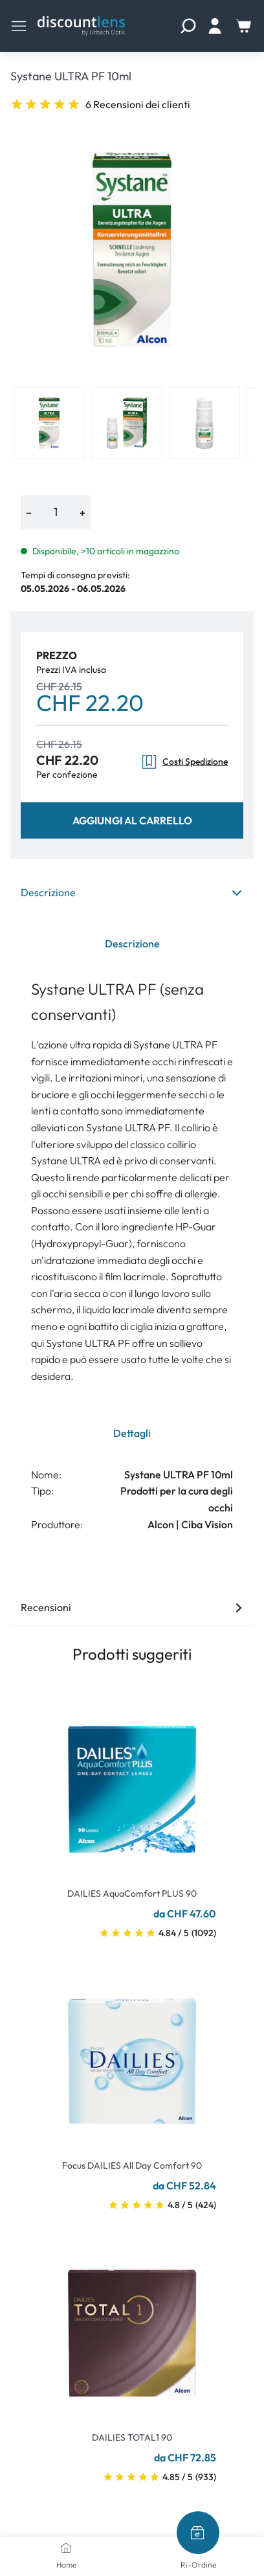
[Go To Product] (132, 1781)
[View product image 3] (204, 422)
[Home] (66, 2547)
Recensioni (132, 1607)
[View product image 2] (126, 422)
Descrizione (132, 892)
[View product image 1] (49, 422)
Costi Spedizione (184, 762)
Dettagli (132, 1433)
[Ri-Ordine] (198, 2532)
